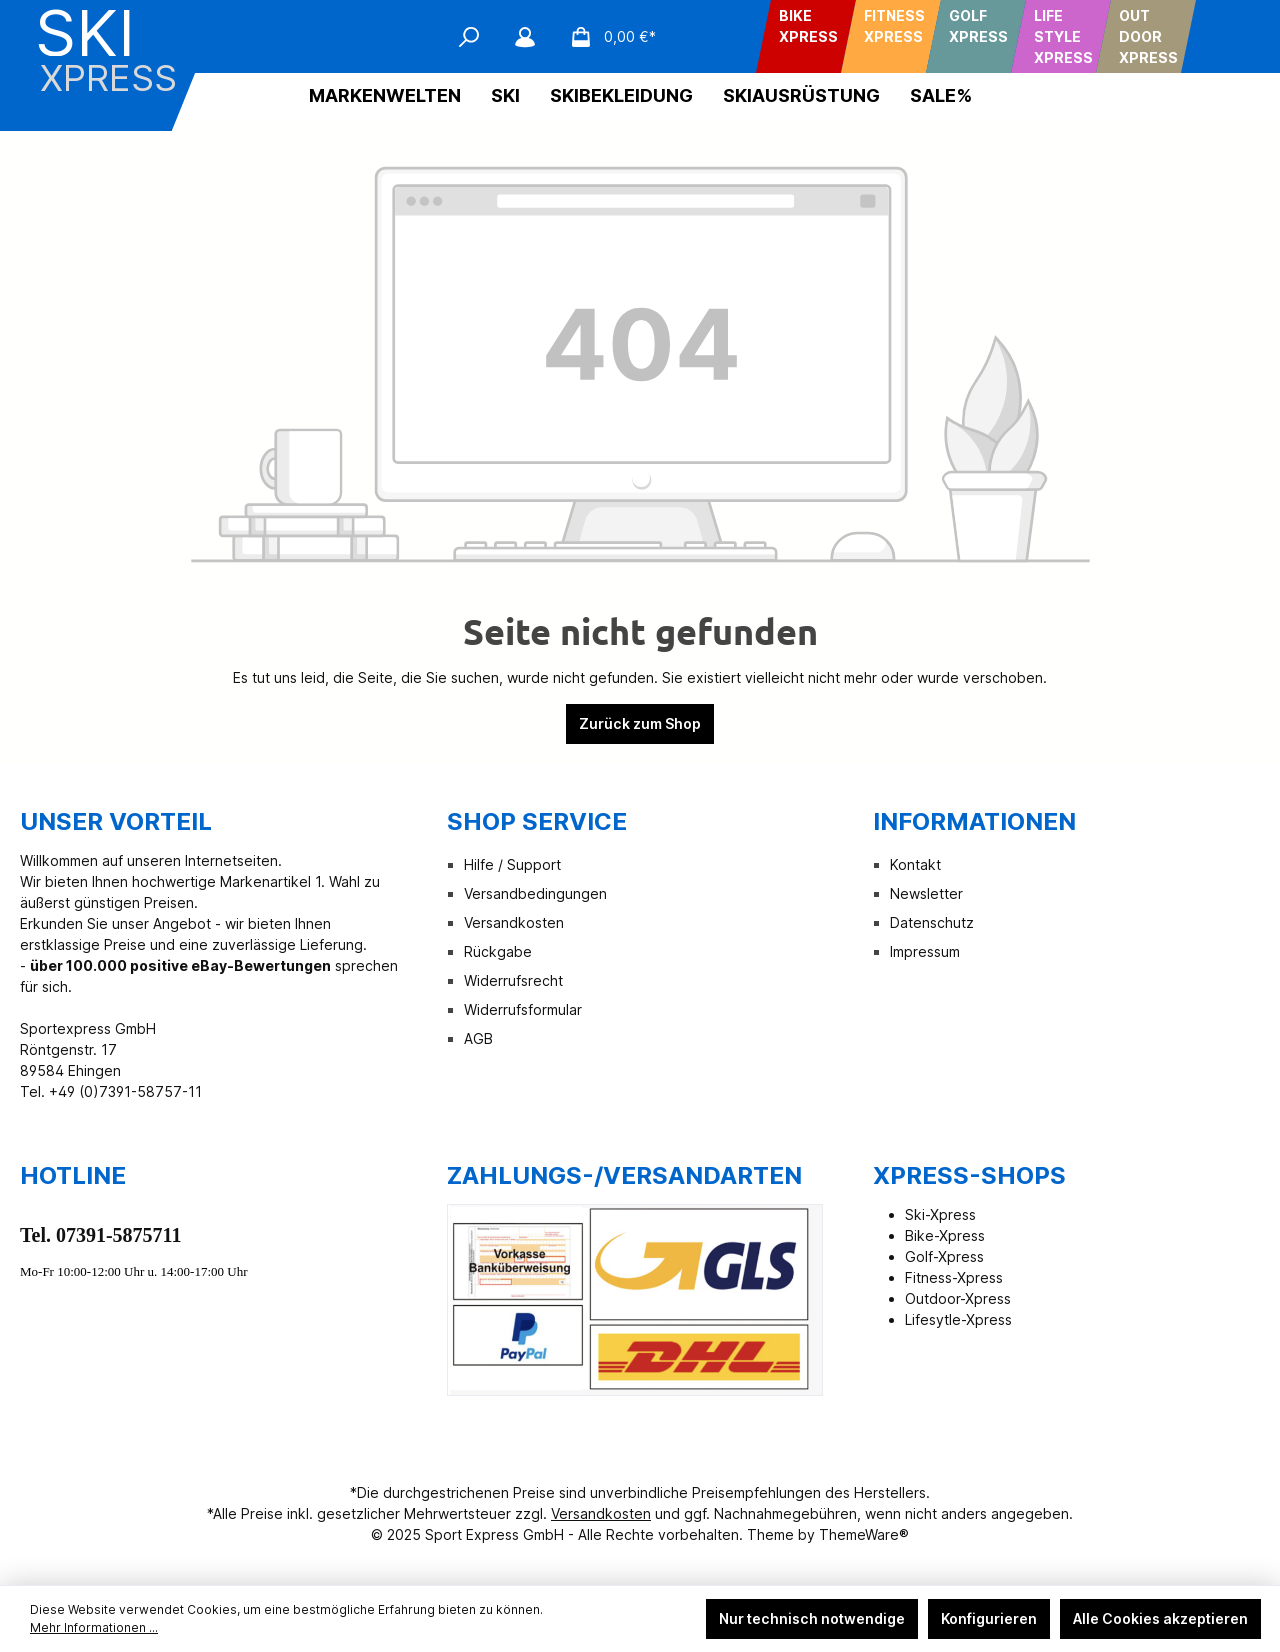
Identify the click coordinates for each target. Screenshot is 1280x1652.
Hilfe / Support (512, 864)
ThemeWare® (864, 1534)
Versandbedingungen (535, 893)
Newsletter (926, 893)
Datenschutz (932, 922)
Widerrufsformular (523, 1009)
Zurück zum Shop (640, 723)
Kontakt (915, 864)
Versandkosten (514, 922)
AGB (478, 1038)
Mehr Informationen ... (94, 1627)
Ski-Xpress (940, 1214)
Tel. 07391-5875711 (101, 1235)
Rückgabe (498, 951)
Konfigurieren (989, 1618)
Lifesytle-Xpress (958, 1319)
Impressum (925, 951)
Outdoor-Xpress (958, 1298)
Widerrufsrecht (513, 980)
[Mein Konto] (525, 37)
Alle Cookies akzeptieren (1160, 1618)
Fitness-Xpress (954, 1277)
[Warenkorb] (607, 37)
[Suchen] (469, 37)
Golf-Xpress (944, 1256)
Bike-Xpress (945, 1235)
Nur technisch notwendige (812, 1618)
